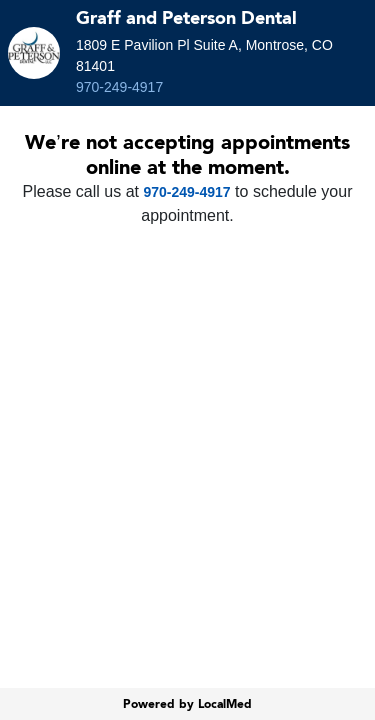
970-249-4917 (119, 87)
